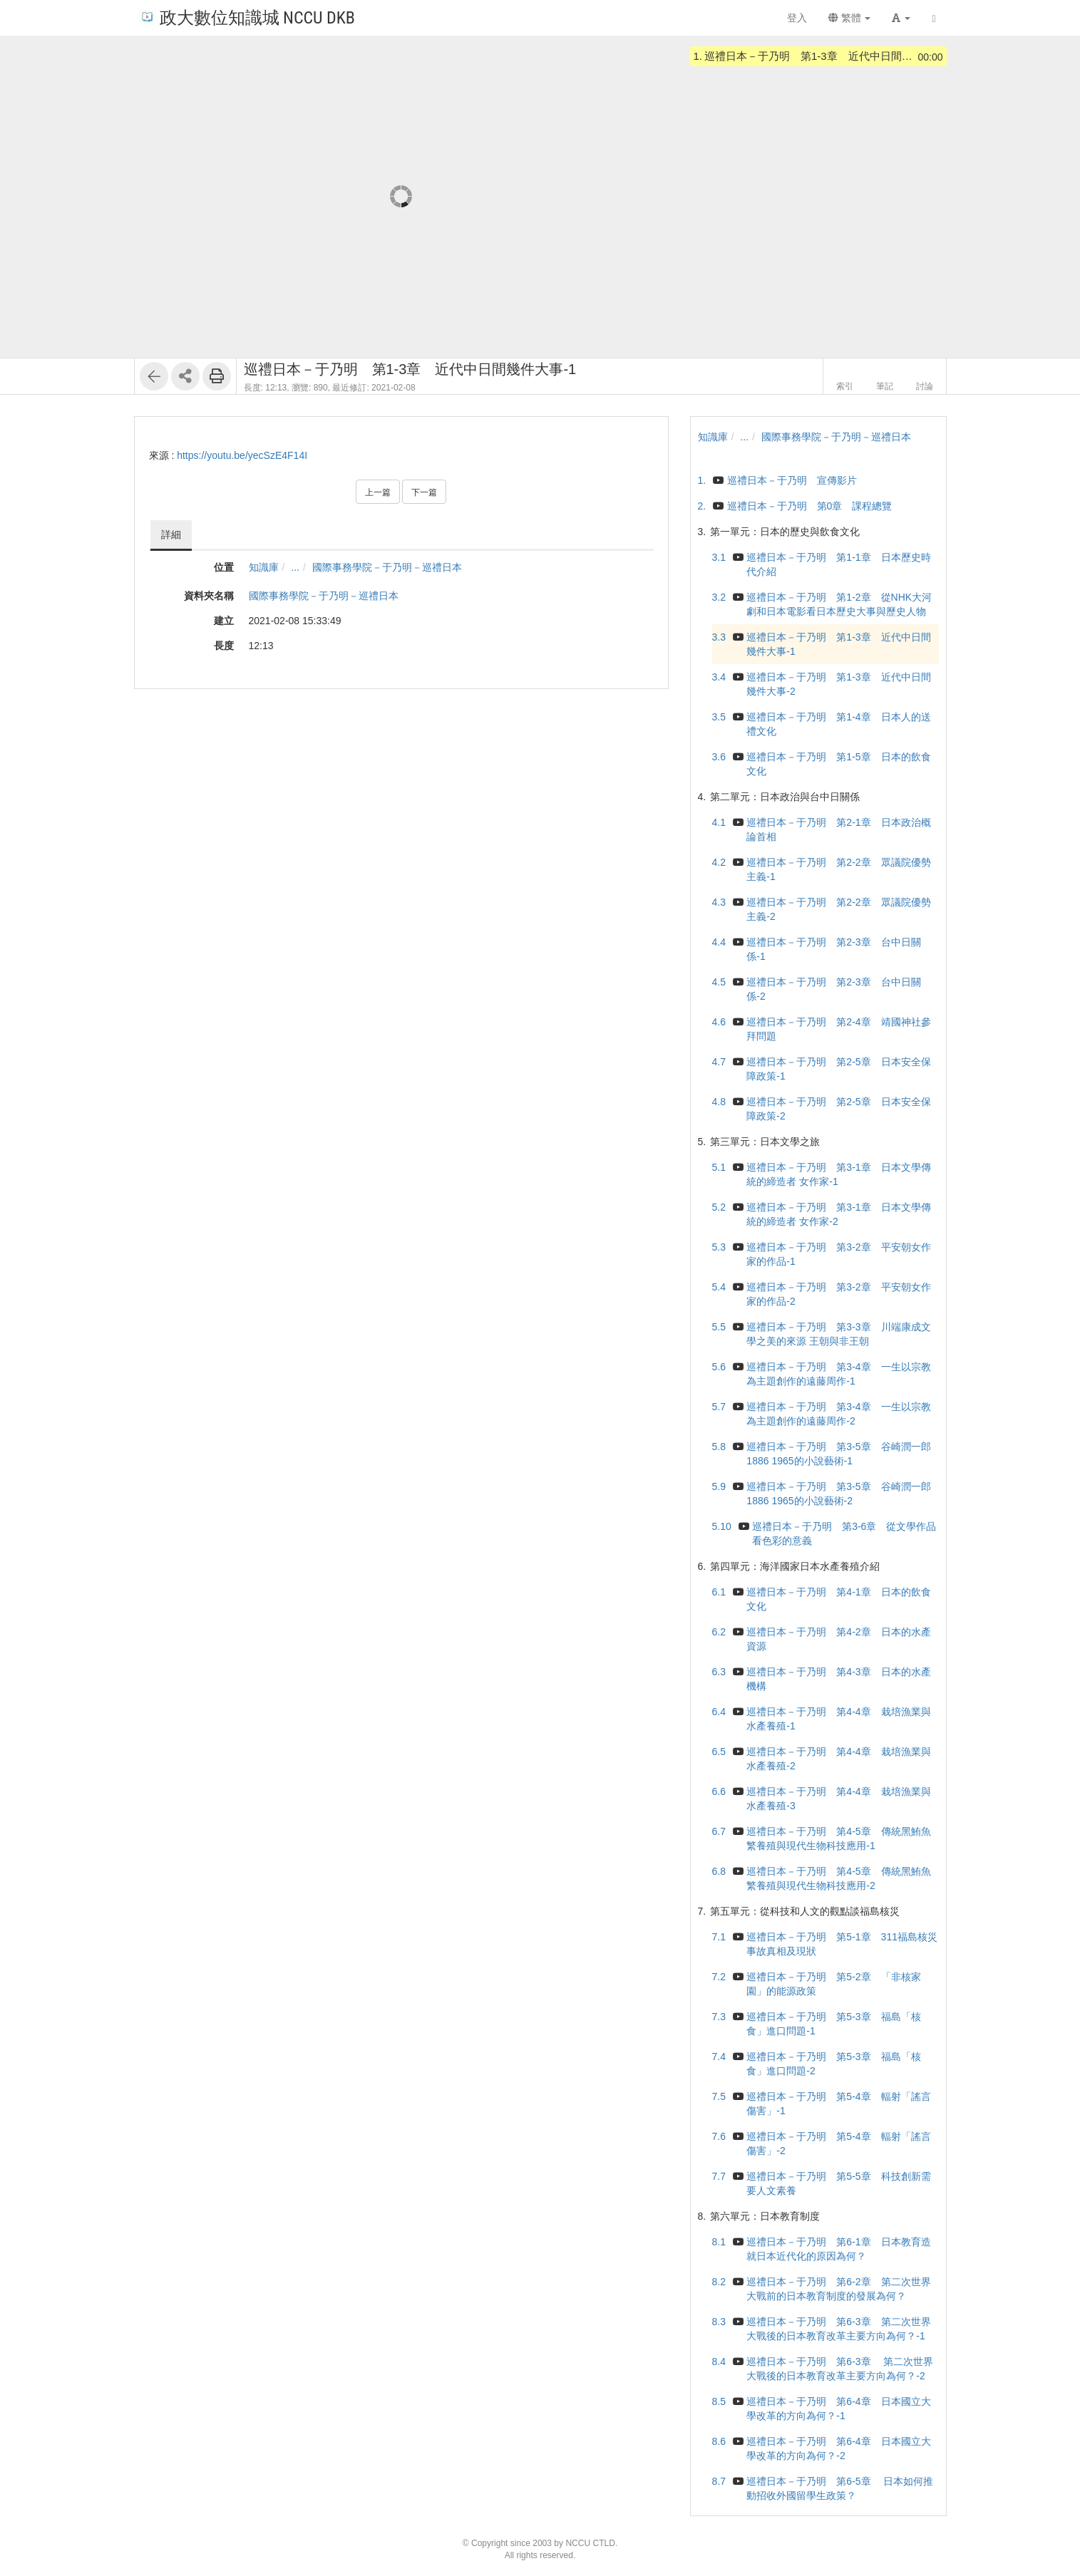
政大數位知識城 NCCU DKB (247, 17)
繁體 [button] (849, 18)
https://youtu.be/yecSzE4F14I (242, 455)
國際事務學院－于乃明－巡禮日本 (387, 567)
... (295, 567)
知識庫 (264, 567)
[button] (901, 18)
